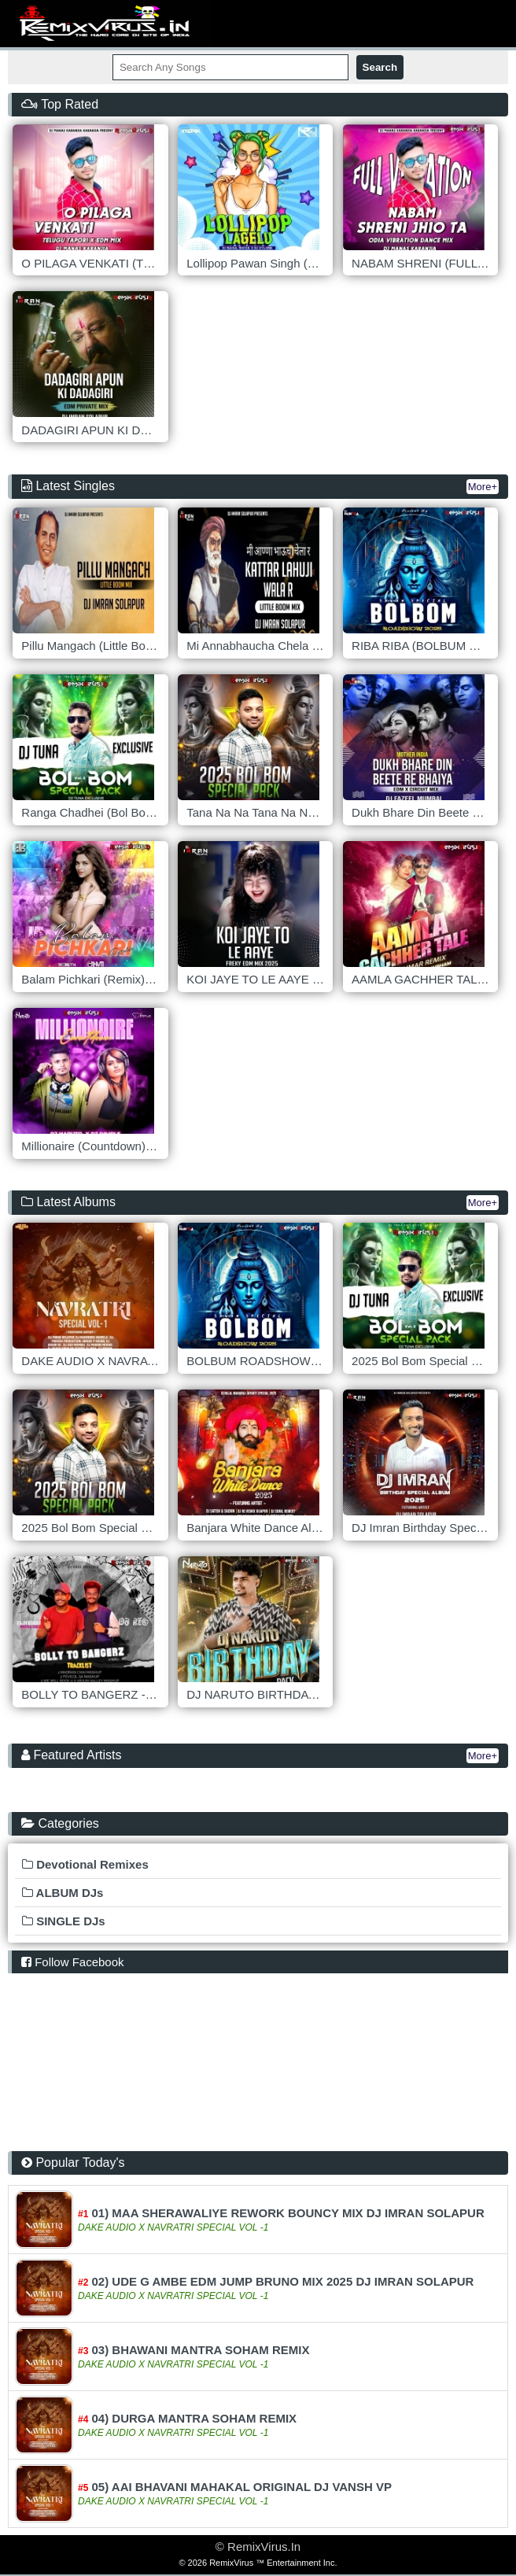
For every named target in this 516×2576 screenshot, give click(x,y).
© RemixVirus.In (258, 2546)
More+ (482, 487)
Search (380, 67)
